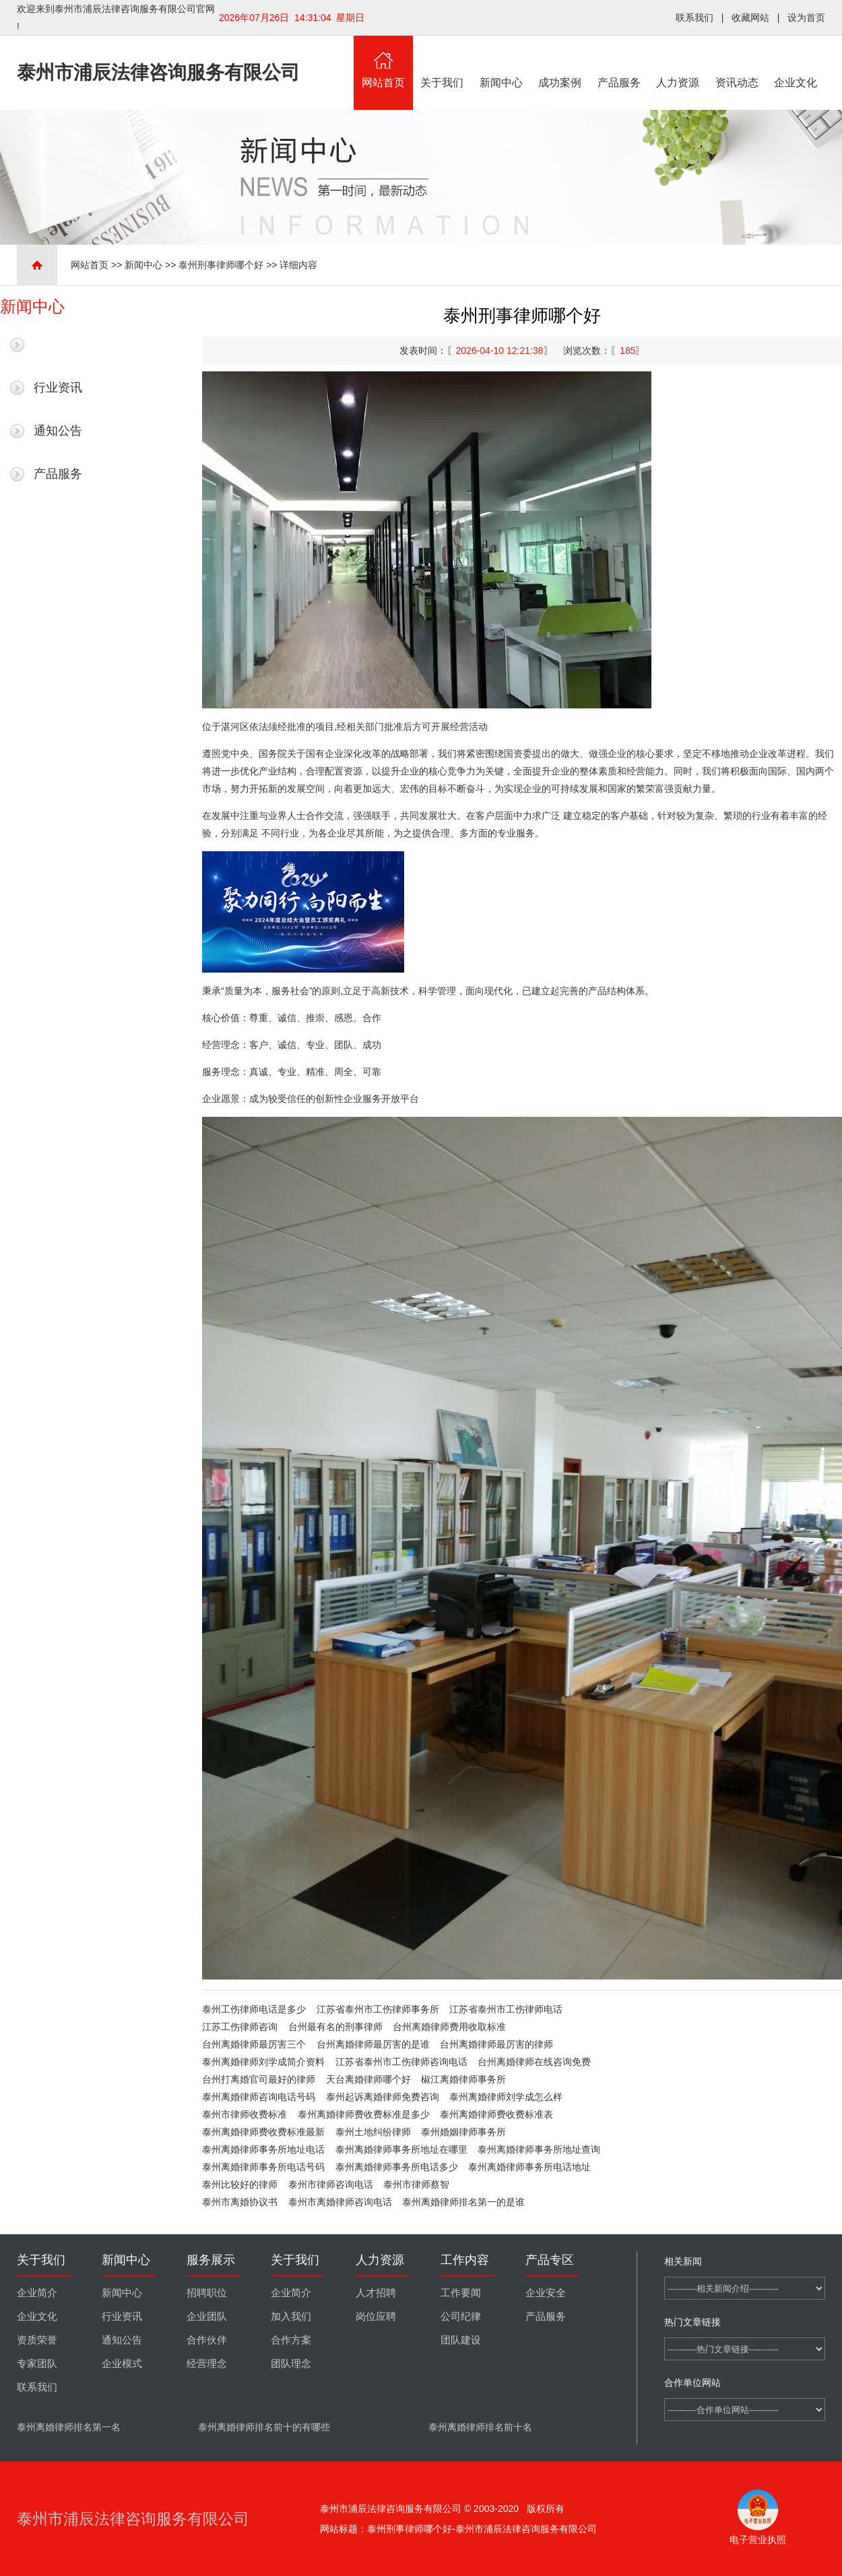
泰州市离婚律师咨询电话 (340, 2202)
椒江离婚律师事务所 (463, 2079)
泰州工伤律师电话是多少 (254, 2009)
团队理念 (291, 2363)
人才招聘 (376, 2293)
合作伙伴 (207, 2340)
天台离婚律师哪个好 (368, 2079)
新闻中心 (501, 62)
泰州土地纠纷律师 (373, 2131)
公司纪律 (461, 2316)
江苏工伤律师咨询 (240, 2026)
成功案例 (560, 62)
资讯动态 (737, 62)
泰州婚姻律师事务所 (463, 2131)
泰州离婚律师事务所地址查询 (539, 2149)
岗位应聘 (376, 2316)
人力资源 (678, 62)
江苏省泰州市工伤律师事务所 (378, 2009)
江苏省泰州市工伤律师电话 (505, 2009)
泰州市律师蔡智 (416, 2184)
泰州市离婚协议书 (240, 2202)
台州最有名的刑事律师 (335, 2026)
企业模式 (122, 2363)
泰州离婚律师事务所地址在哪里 (401, 2149)
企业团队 (207, 2316)
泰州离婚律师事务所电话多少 (396, 2166)
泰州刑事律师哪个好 (221, 264)
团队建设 (461, 2340)
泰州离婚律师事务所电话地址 (529, 2166)
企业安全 (545, 2293)
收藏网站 (750, 17)
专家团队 (37, 2363)
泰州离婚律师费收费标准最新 (263, 2131)
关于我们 (442, 62)
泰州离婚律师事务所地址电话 (263, 2149)
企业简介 (37, 2293)
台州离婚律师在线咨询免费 (534, 2061)
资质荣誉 (37, 2340)
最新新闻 (58, 344)
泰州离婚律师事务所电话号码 (263, 2166)
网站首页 (383, 62)
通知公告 (58, 430)
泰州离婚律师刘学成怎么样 (505, 2096)
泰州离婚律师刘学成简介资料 (263, 2061)
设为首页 (806, 17)
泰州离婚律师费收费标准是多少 (364, 2114)
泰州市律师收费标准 (244, 2114)
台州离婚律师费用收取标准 (449, 2026)
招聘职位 (207, 2293)
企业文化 (796, 62)
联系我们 (694, 17)
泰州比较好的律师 (240, 2184)
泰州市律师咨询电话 (330, 2184)
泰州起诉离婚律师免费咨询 (382, 2096)
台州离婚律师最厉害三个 (254, 2044)
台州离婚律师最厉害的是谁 (373, 2044)
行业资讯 (58, 387)
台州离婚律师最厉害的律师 (496, 2044)
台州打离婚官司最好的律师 (258, 2079)
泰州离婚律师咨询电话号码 (258, 2096)
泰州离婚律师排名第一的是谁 (463, 2202)
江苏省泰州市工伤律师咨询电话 (401, 2061)
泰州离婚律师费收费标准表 (496, 2114)
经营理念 (207, 2363)
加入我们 (291, 2316)
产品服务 (619, 62)
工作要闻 (461, 2293)
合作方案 (291, 2340)
